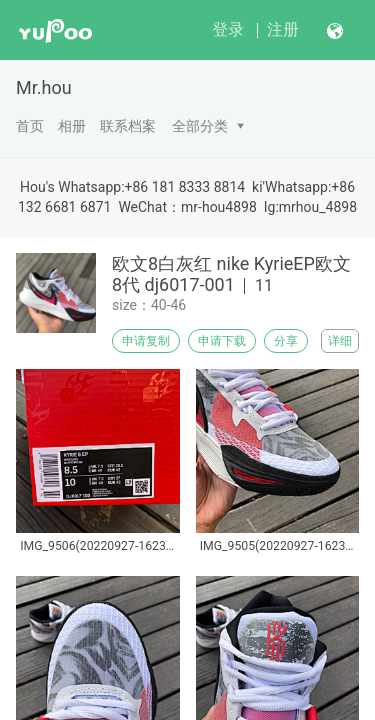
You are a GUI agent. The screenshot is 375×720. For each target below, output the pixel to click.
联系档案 (128, 126)
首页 (30, 126)
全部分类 (200, 126)
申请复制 (146, 341)
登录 (228, 29)
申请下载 (222, 341)
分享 (286, 341)
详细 (340, 341)
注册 (283, 29)
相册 (72, 126)
